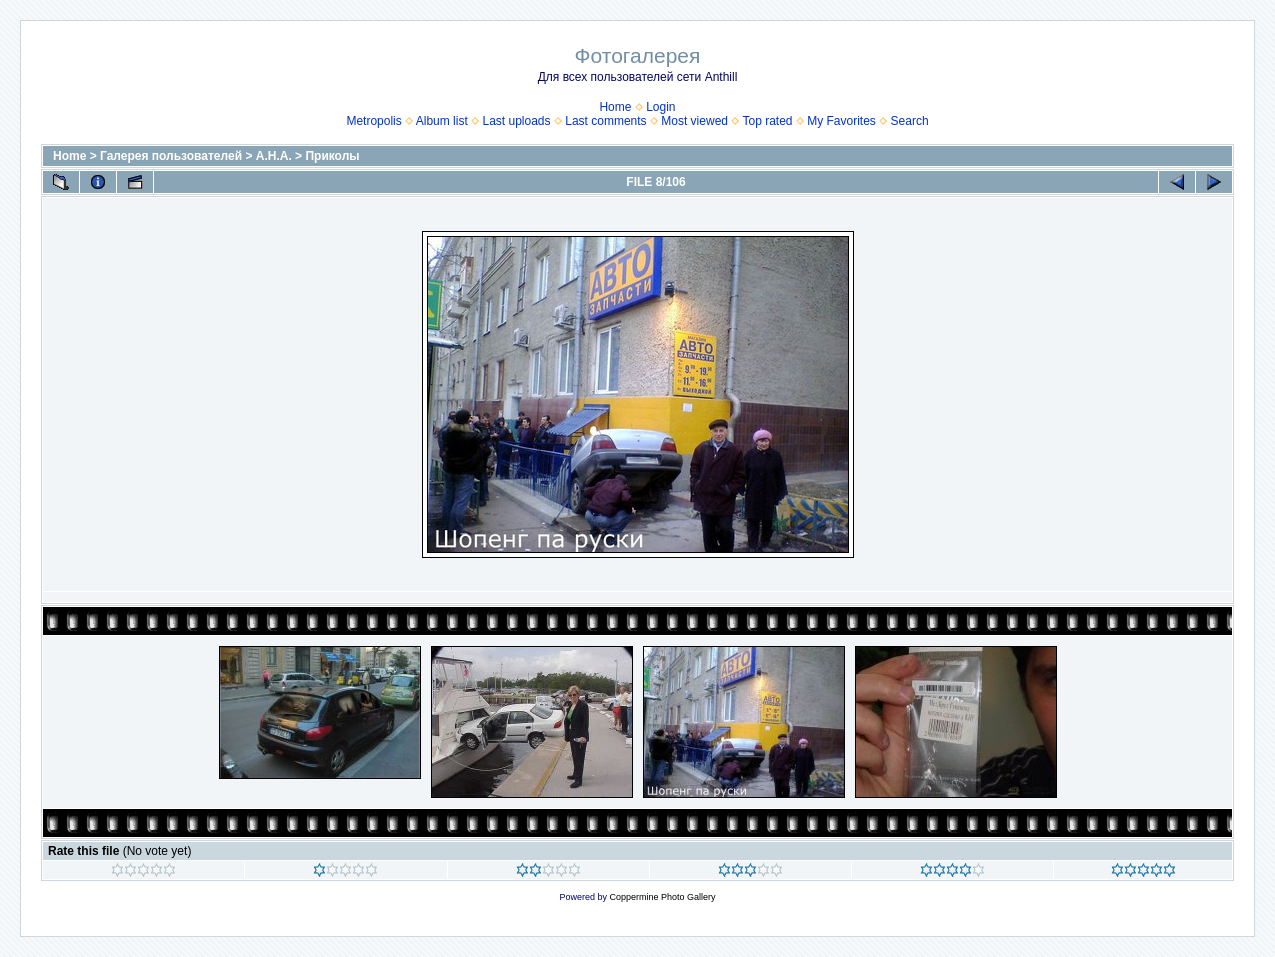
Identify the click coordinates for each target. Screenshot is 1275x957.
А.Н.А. (274, 156)
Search (910, 121)
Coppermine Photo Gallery (662, 897)
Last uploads (516, 121)
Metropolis (373, 121)
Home (615, 107)
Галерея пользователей (171, 156)
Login (660, 107)
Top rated (767, 121)
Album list (442, 121)
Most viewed (694, 121)
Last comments (605, 121)
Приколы (332, 156)
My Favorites (841, 121)
